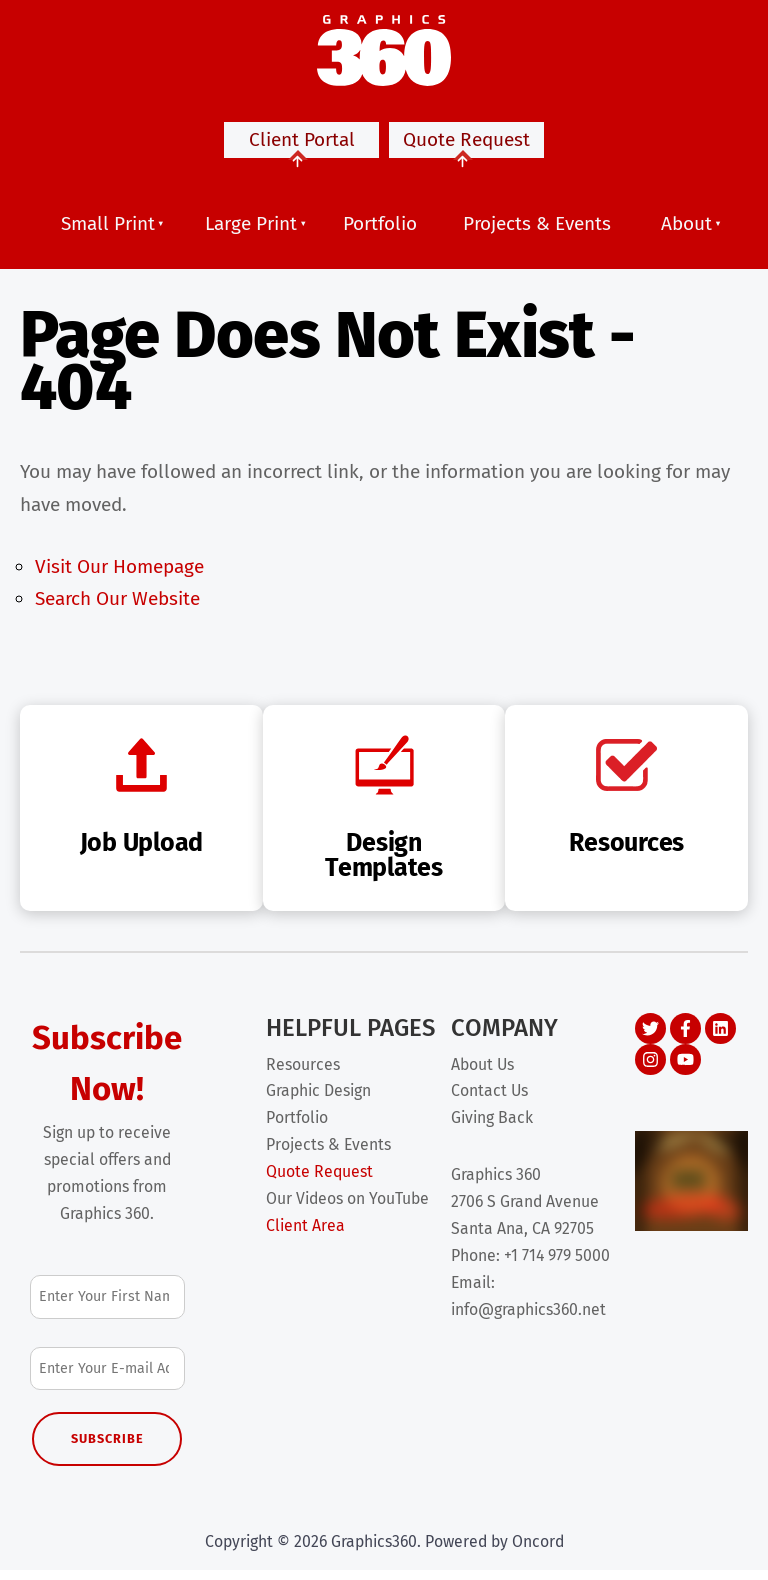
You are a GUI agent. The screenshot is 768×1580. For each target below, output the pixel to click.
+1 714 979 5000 (557, 1265)
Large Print (251, 233)
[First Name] (107, 1306)
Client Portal (301, 152)
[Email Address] (107, 1378)
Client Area (305, 1235)
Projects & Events (537, 233)
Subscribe (107, 1448)
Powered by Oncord (494, 1551)
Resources (303, 1074)
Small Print (108, 233)
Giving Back (492, 1127)
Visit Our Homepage (119, 576)
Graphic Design (318, 1100)
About (686, 233)
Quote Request (466, 152)
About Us (482, 1074)
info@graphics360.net (528, 1319)
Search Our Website (117, 608)
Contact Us (489, 1100)
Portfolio (380, 233)
